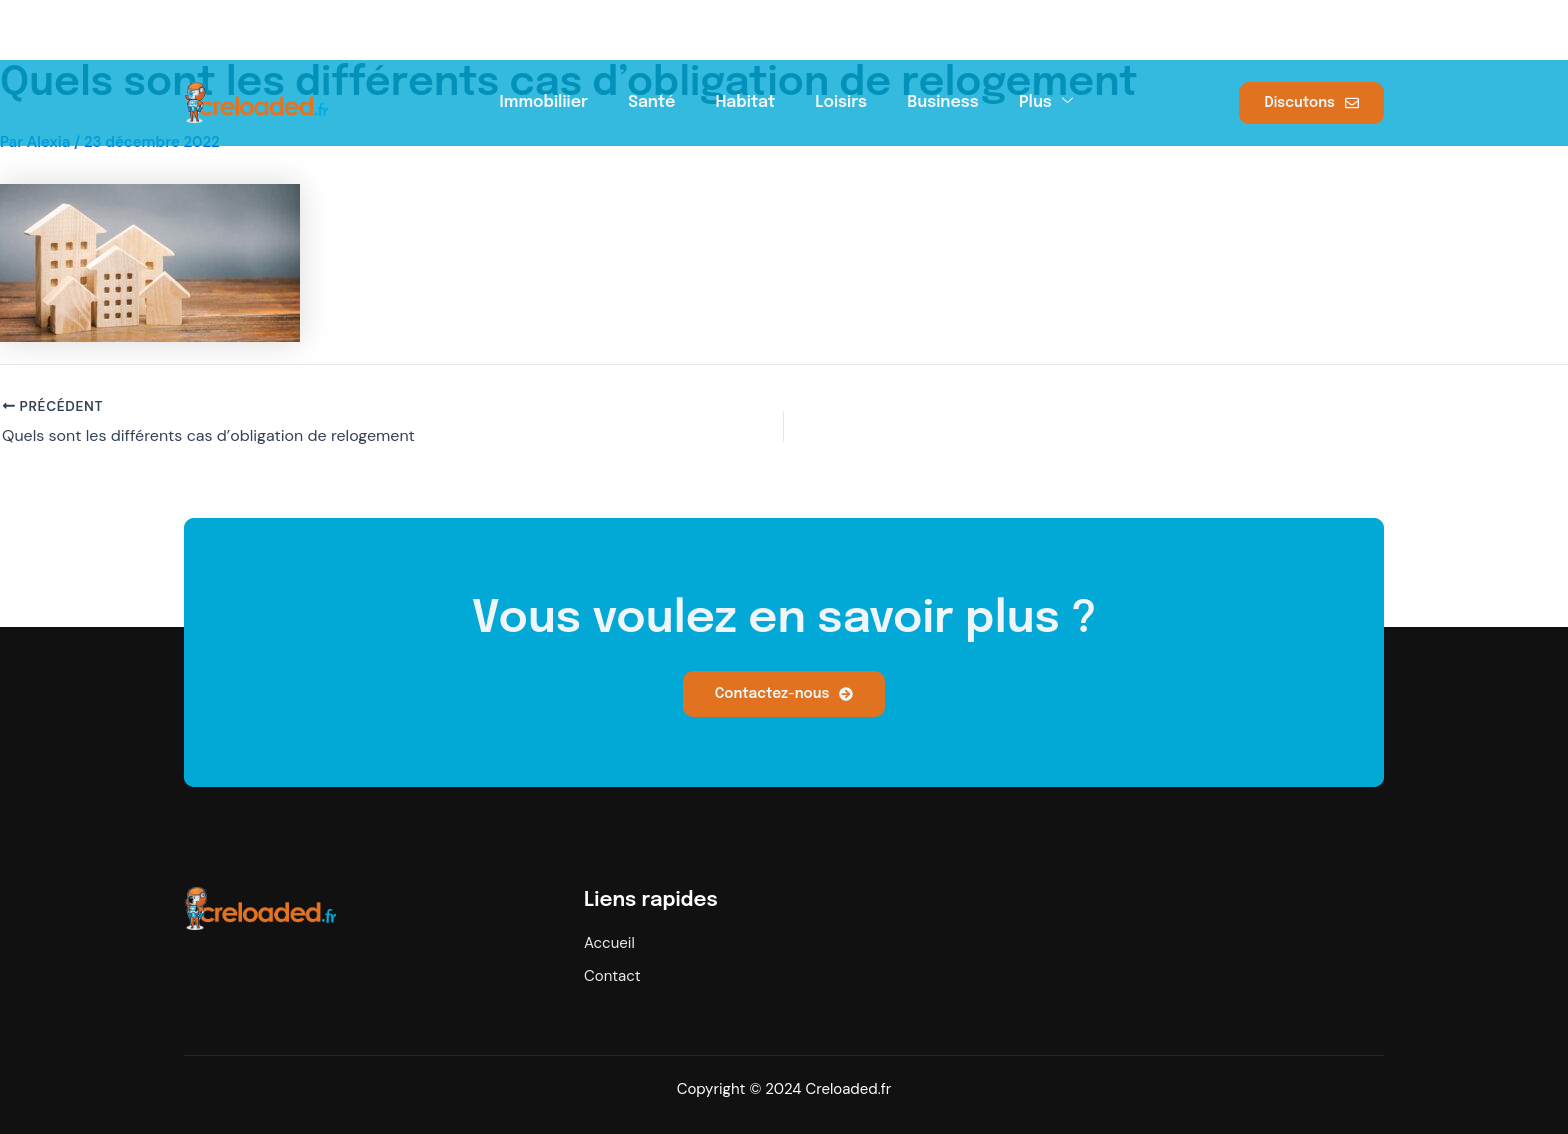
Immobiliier (544, 100)
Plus (1046, 99)
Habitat (745, 100)
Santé (651, 100)
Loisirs (841, 100)
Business (943, 100)
